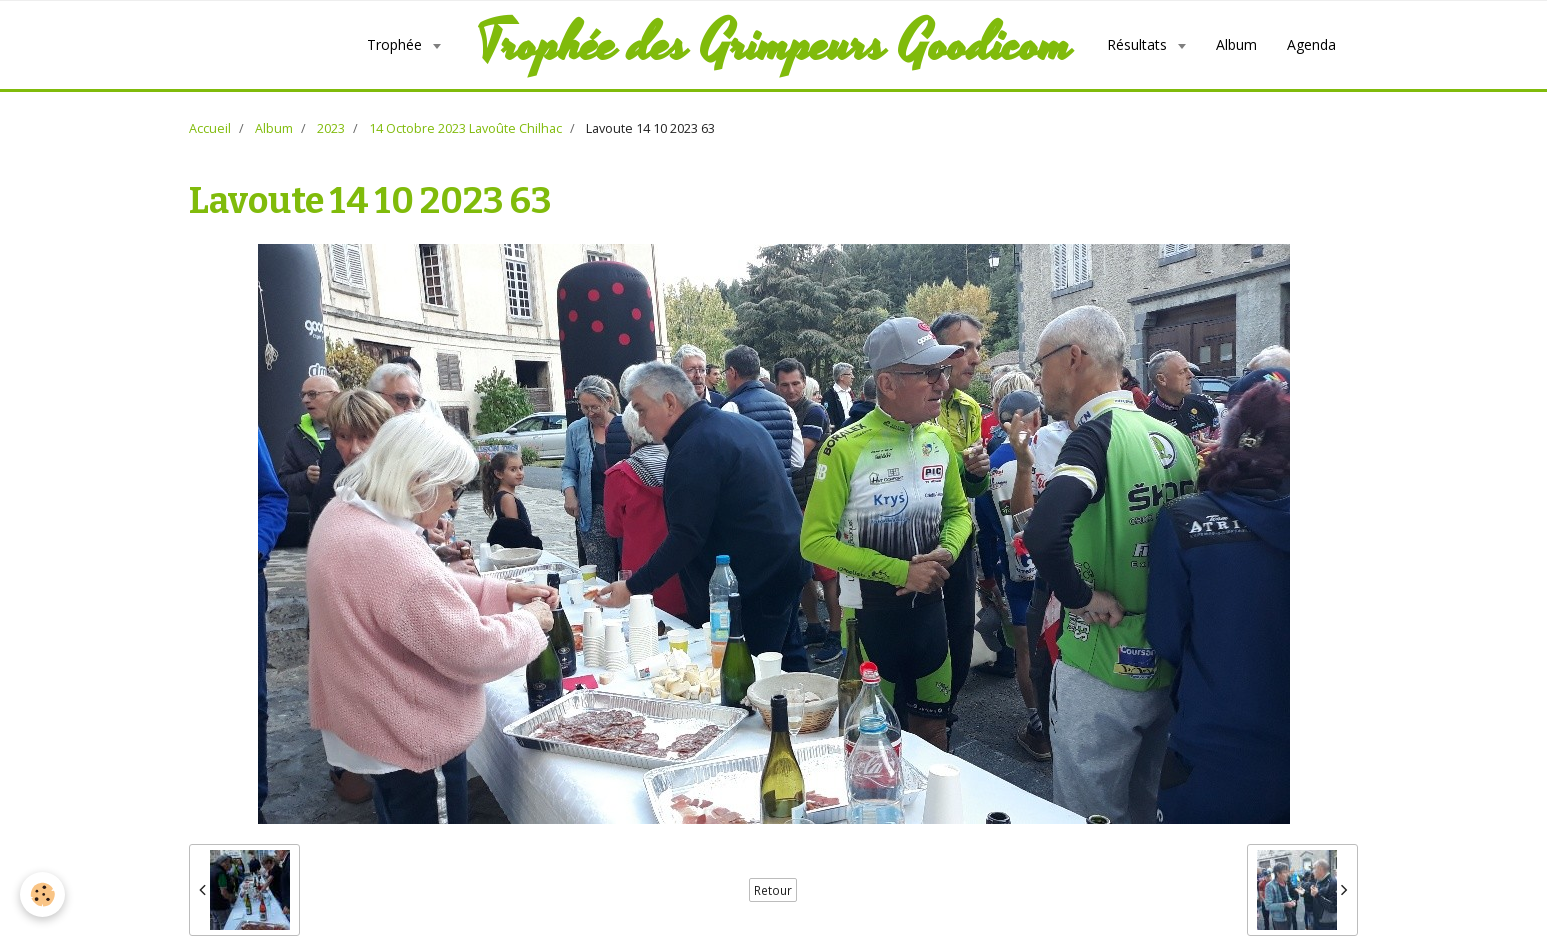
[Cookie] (42, 894)
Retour (773, 890)
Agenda (1311, 44)
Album (1236, 44)
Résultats (1139, 44)
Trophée (396, 44)
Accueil (210, 128)
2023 (331, 128)
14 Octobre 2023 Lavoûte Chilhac (465, 128)
